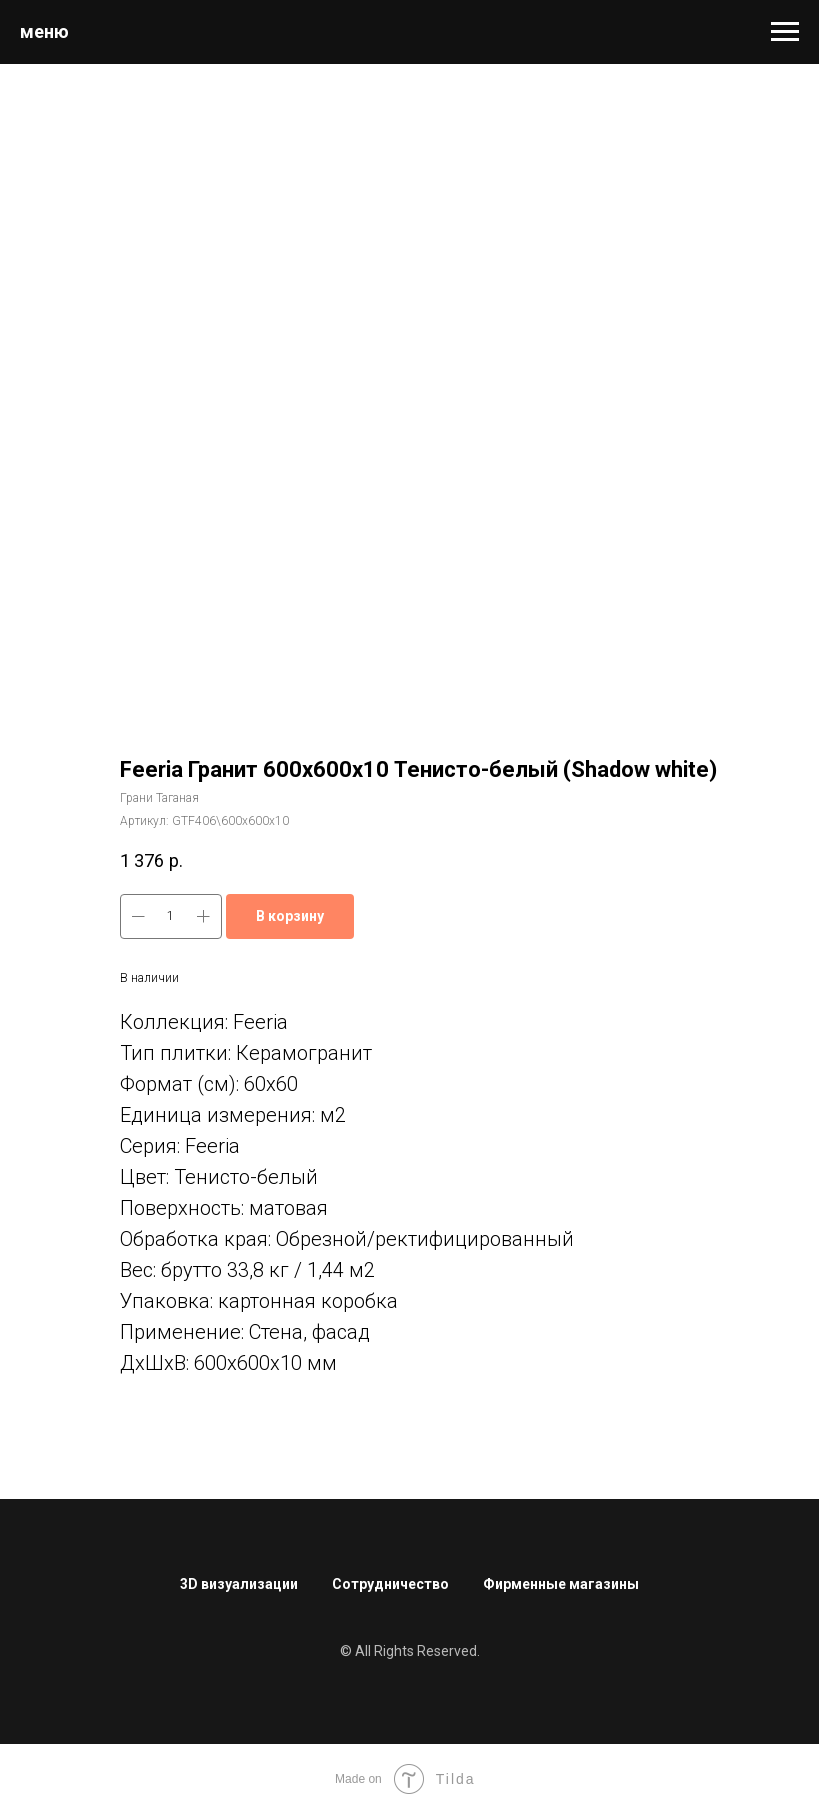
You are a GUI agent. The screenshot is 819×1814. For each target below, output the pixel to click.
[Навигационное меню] (785, 32)
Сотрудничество (390, 1584)
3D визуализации (239, 1584)
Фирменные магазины (561, 1584)
